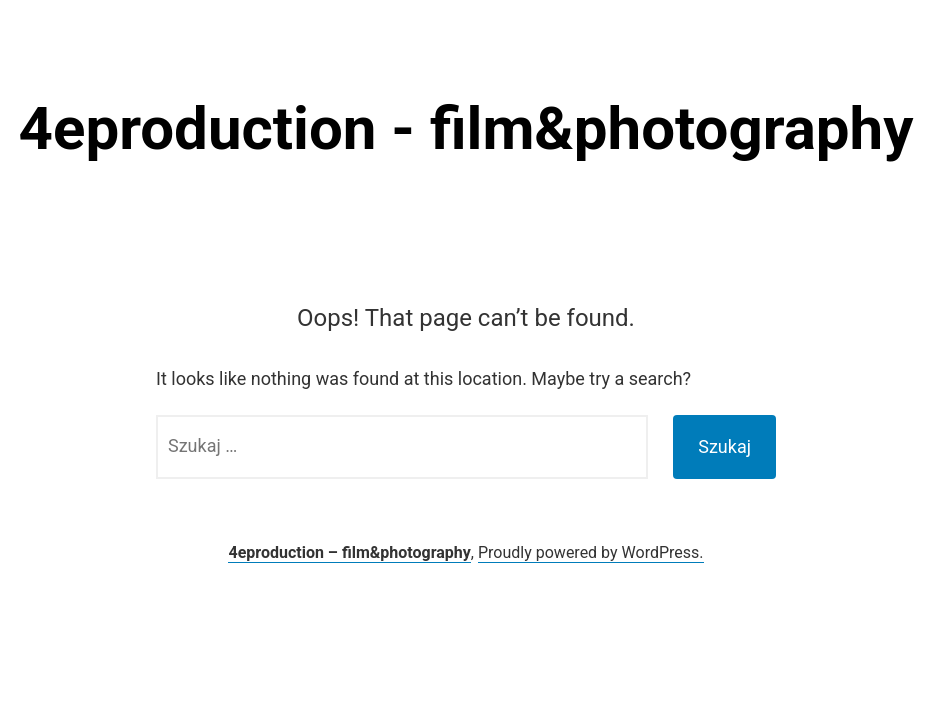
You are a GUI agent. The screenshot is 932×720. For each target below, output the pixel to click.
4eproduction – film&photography (349, 552)
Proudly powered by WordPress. (591, 552)
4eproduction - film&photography (466, 128)
